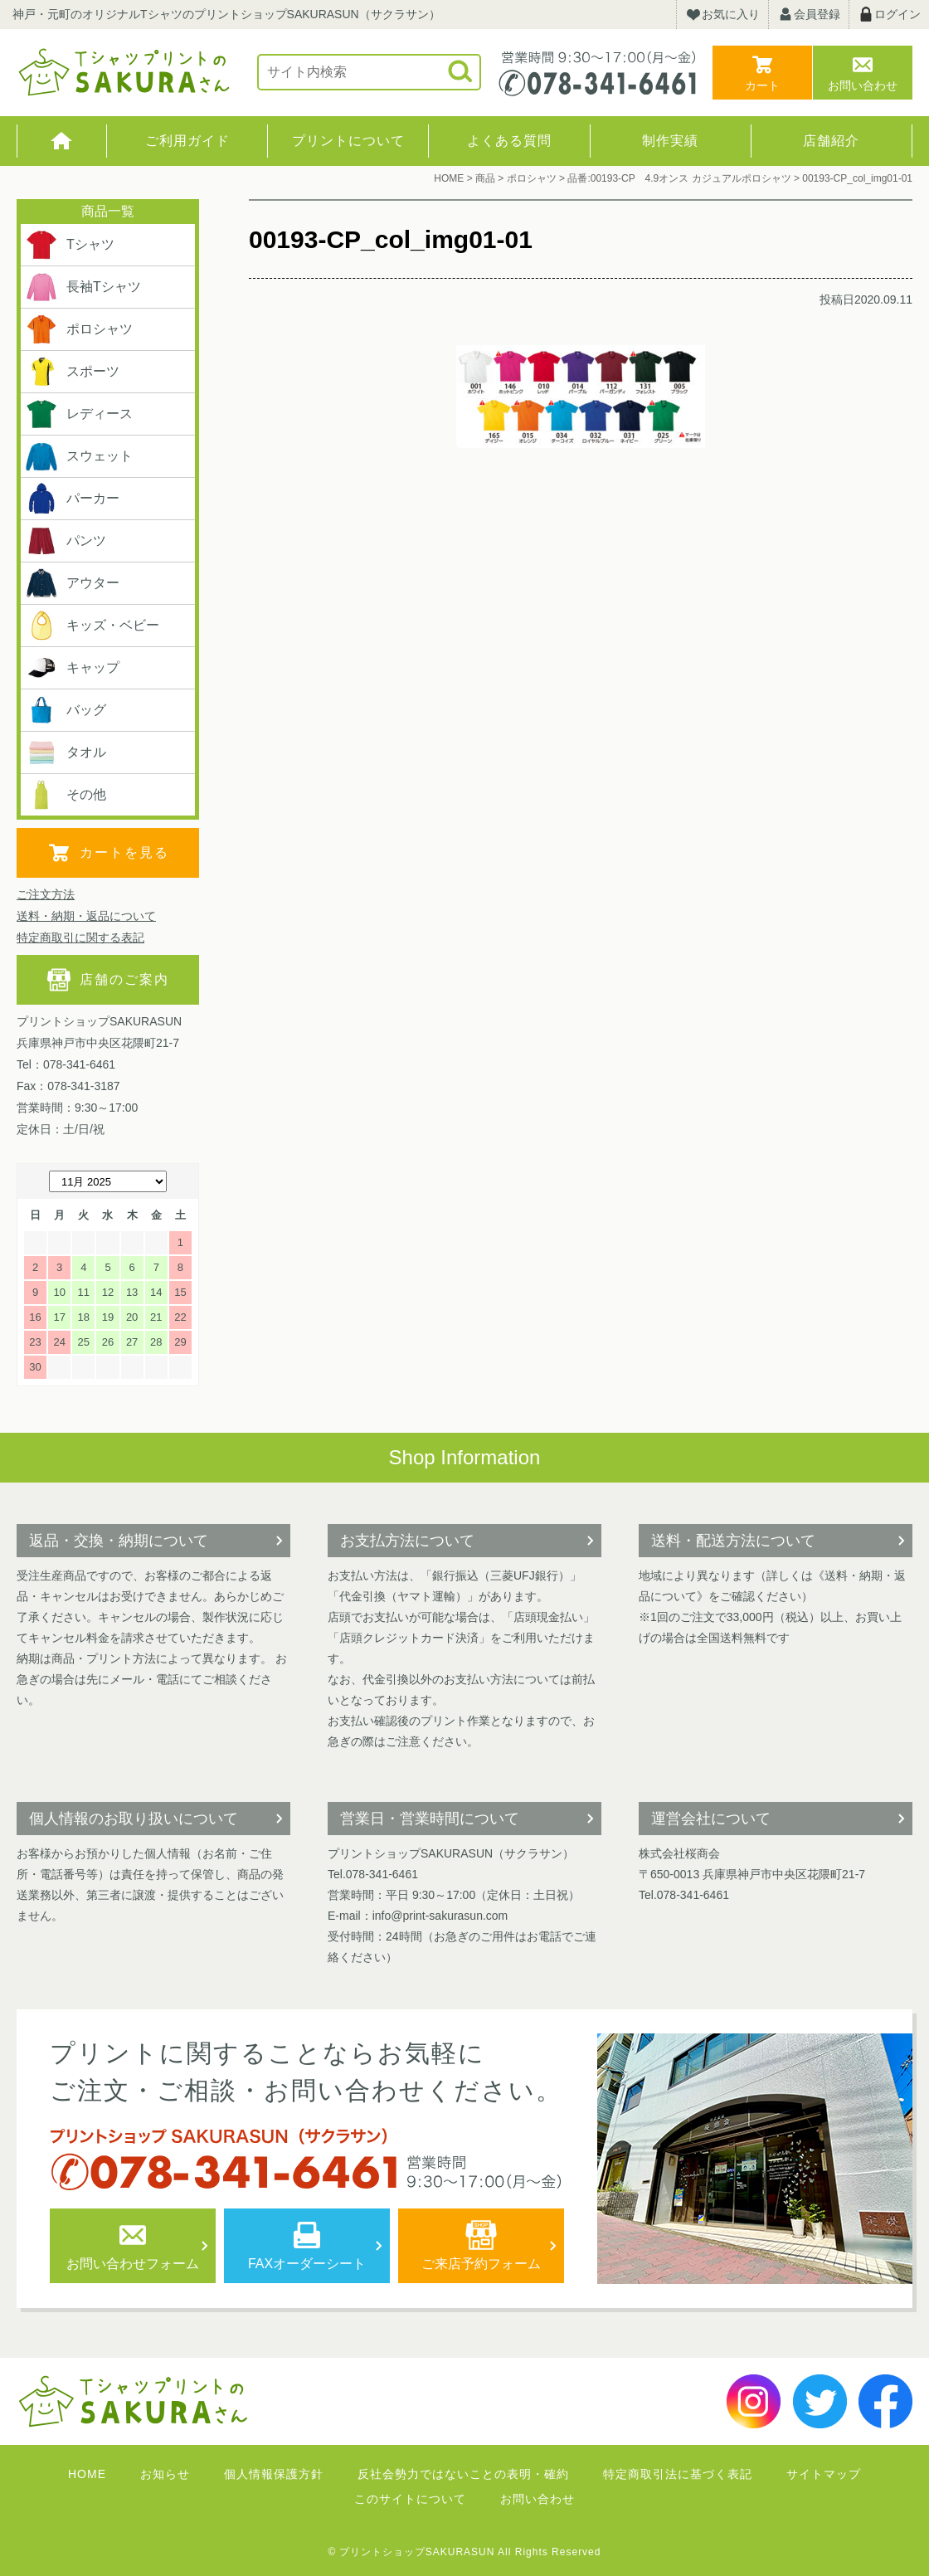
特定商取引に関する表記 (80, 937)
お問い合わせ (862, 85)
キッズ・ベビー (92, 625)
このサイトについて (410, 2498)
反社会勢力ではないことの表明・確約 (463, 2474)
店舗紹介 (831, 141)
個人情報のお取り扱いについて (133, 1818)
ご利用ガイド (187, 141)
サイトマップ (823, 2474)
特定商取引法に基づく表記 (677, 2474)
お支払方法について (407, 1540)
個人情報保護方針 (273, 2474)
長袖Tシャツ (83, 287)
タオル (65, 752)
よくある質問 (509, 141)
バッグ (65, 710)
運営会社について (711, 1818)
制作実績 (670, 141)
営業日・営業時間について (429, 1818)
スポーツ (72, 371)
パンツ (65, 541)
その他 (65, 794)
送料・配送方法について (733, 1540)
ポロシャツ (79, 329)
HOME (61, 141)
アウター (72, 583)
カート (762, 85)
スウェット (79, 456)
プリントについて (348, 141)
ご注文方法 (46, 894)
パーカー (72, 498)
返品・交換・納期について (118, 1540)
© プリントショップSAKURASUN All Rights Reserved (464, 2552)
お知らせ (165, 2474)
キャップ (72, 667)
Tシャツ (69, 244)
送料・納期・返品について (86, 916)
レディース (79, 414)
